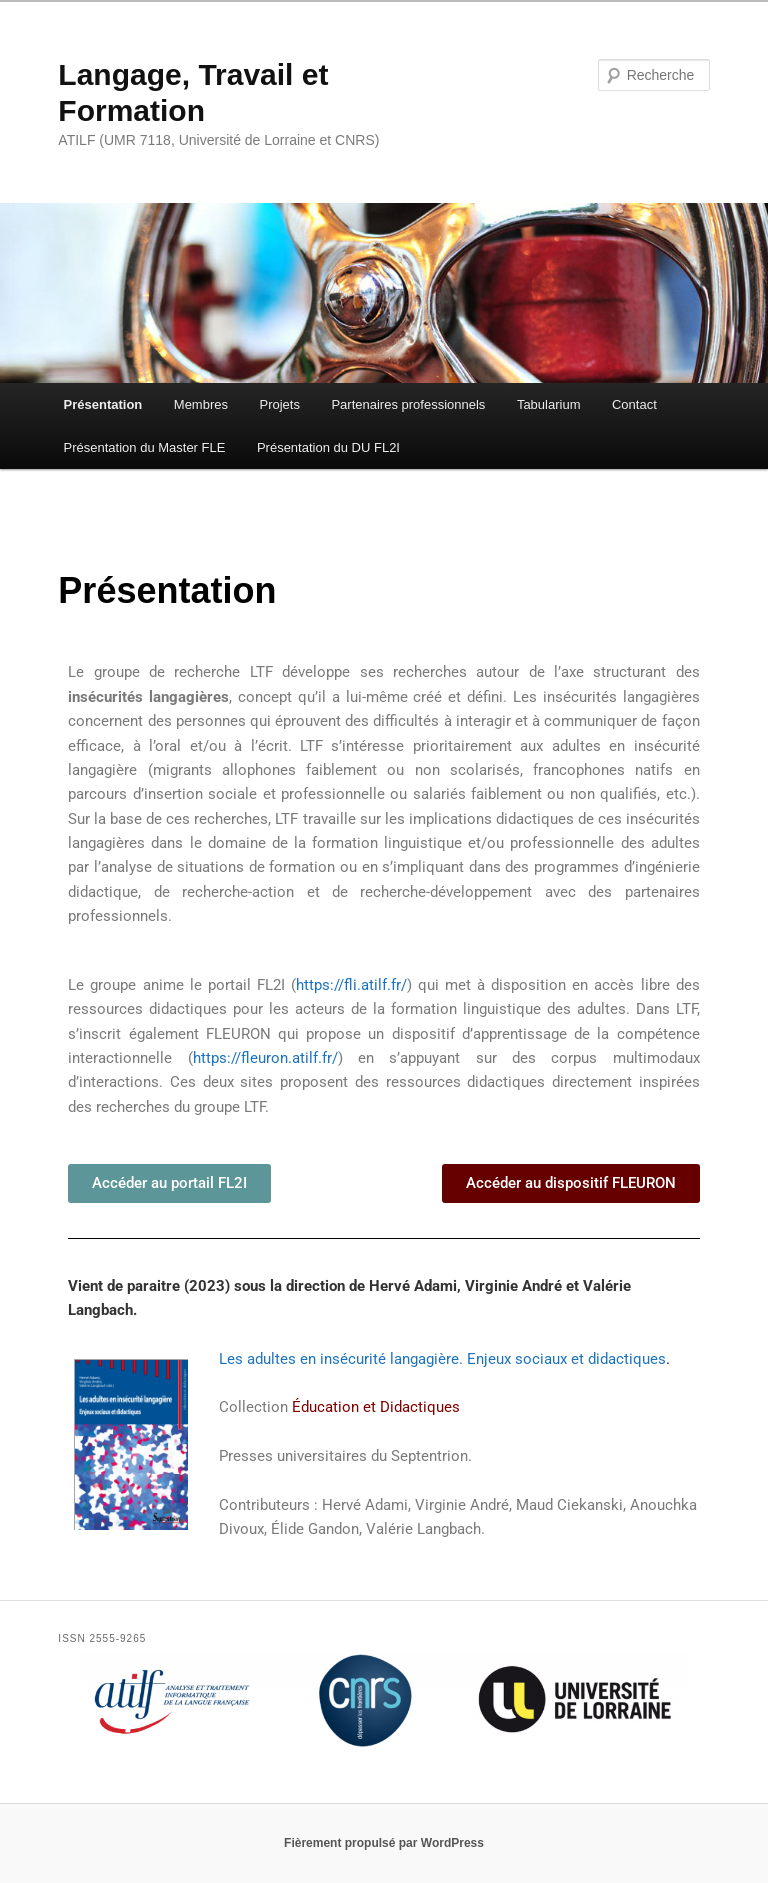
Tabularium (549, 404)
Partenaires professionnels (408, 404)
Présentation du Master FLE (145, 447)
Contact (634, 404)
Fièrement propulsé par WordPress (384, 1843)
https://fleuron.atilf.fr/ (265, 1058)
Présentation (103, 404)
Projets (279, 404)
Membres (201, 404)
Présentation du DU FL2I (328, 447)
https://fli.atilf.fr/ (351, 985)
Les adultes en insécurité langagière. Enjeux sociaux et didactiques (442, 1359)
